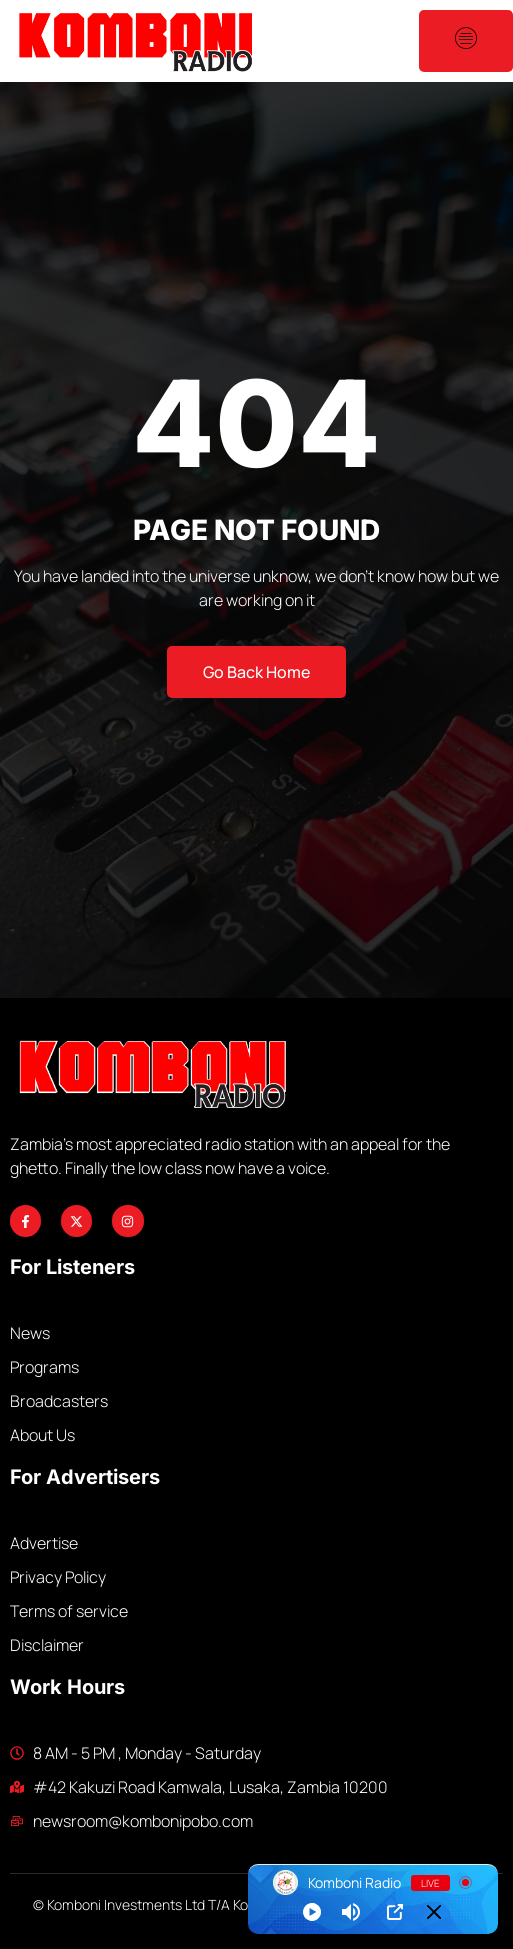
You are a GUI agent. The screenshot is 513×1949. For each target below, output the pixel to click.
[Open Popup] (395, 1912)
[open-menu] (466, 41)
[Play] (312, 1912)
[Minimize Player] (434, 1912)
